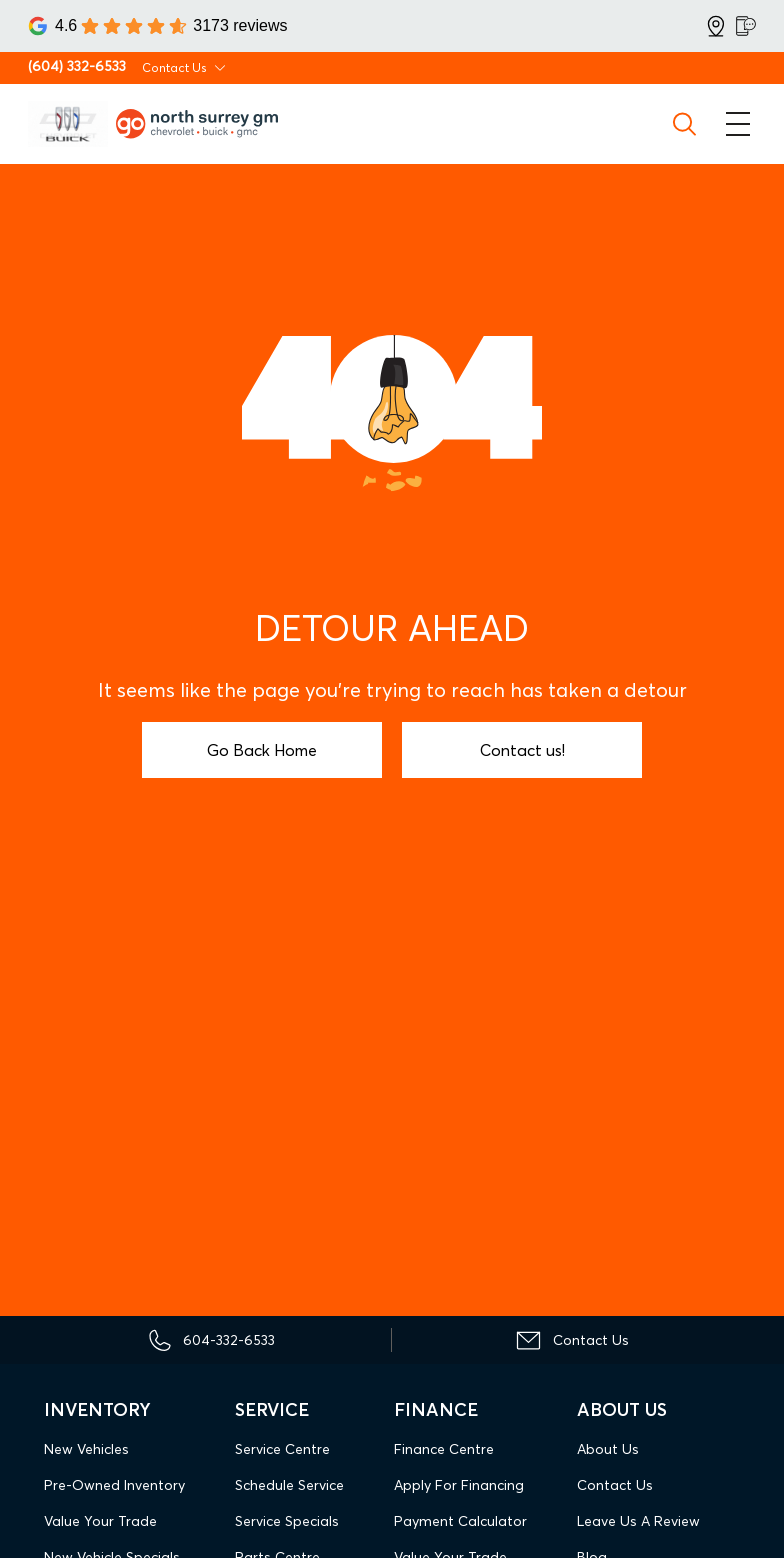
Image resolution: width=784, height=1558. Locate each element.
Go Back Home (262, 750)
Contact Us (615, 1485)
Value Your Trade (100, 1521)
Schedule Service (289, 1485)
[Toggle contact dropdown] (220, 68)
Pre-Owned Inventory (114, 1485)
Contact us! (522, 750)
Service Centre (282, 1449)
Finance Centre (444, 1449)
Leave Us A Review (638, 1521)
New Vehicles (86, 1449)
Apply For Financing (459, 1485)
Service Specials (287, 1521)
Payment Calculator (460, 1521)
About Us (608, 1449)
